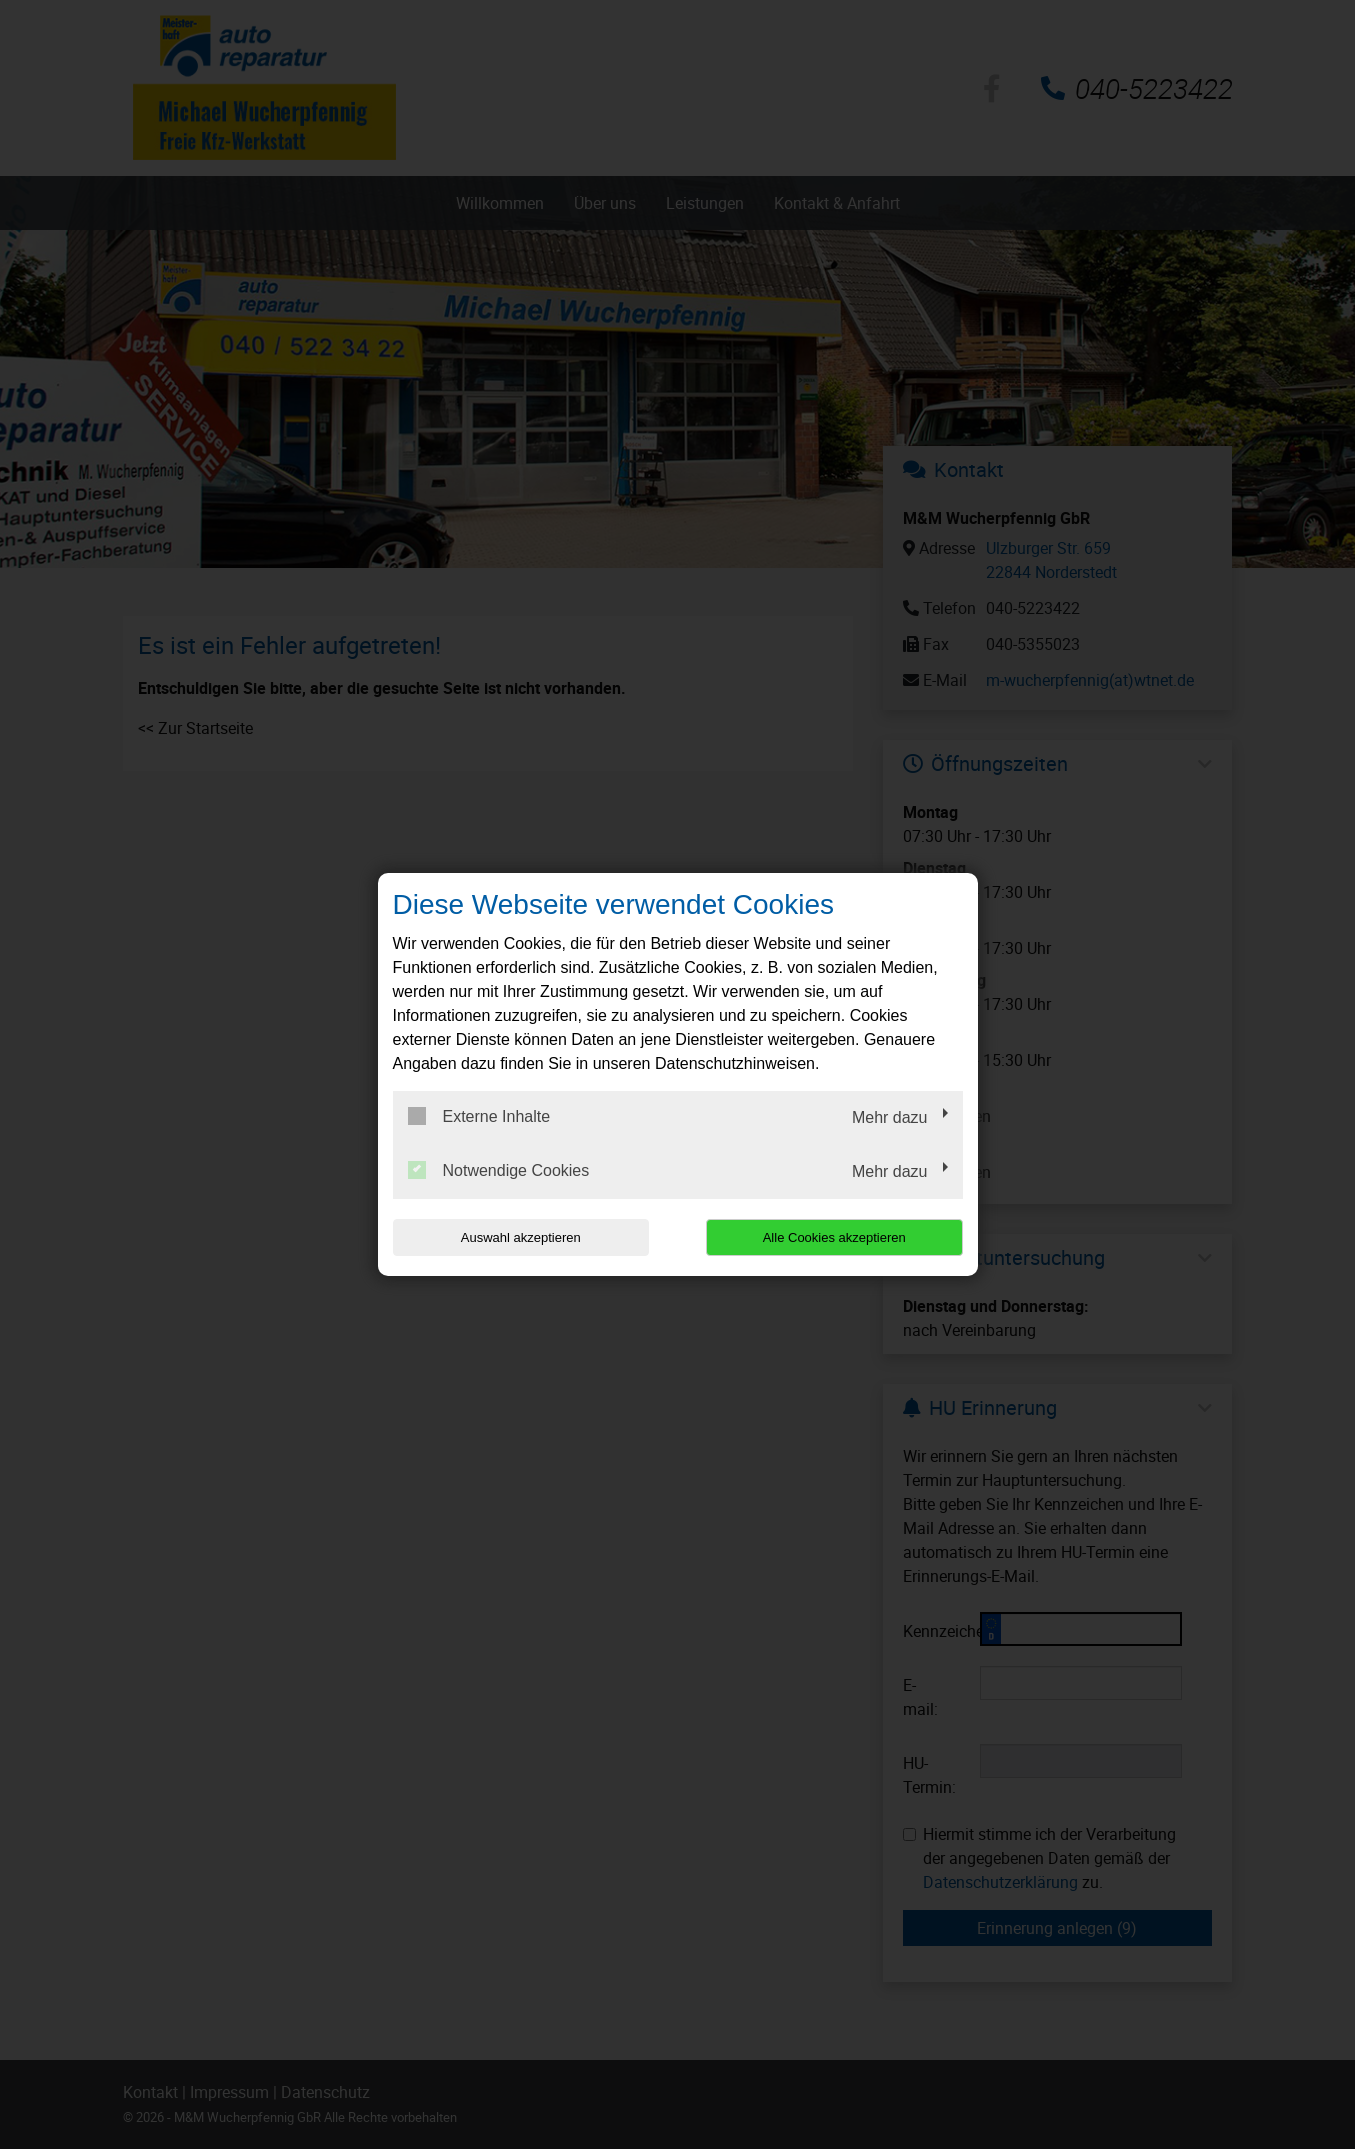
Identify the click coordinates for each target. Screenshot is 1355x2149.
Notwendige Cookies (499, 1170)
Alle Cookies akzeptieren (834, 1237)
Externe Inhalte (479, 1116)
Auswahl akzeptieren (521, 1237)
